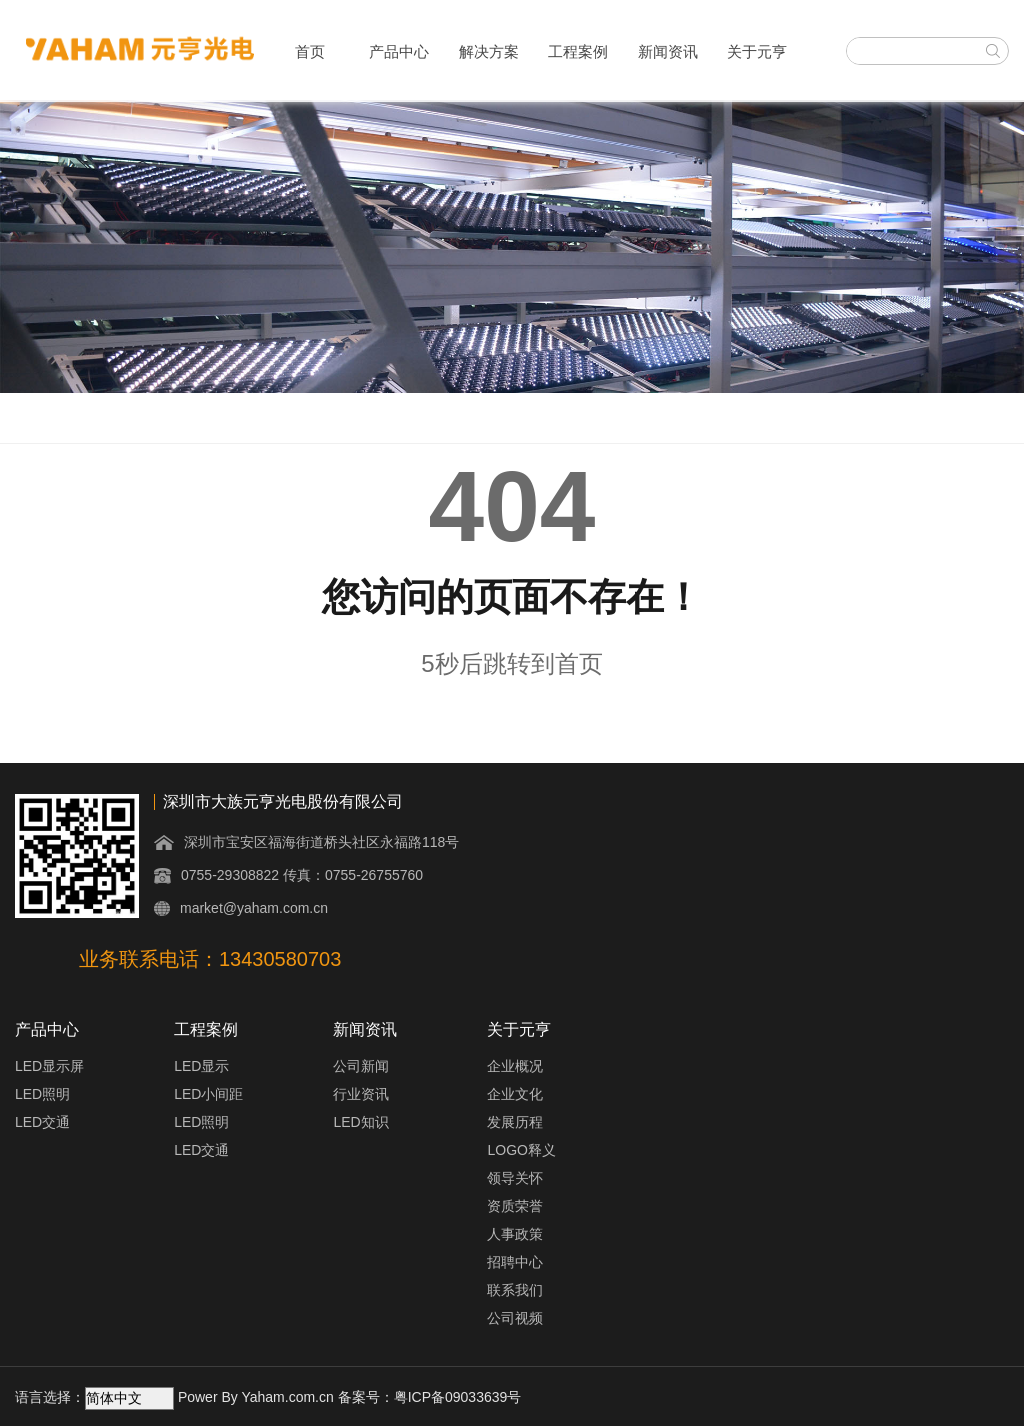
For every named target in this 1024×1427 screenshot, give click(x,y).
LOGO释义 (521, 1150)
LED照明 (42, 1094)
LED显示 (201, 1066)
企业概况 (515, 1066)
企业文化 (515, 1094)
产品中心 (399, 51)
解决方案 (489, 51)
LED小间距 (208, 1094)
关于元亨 (757, 51)
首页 (310, 51)
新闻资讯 (668, 51)
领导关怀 (515, 1178)
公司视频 (515, 1318)
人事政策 (515, 1234)
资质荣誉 (515, 1206)
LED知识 (360, 1122)
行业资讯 (361, 1094)
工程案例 (578, 51)
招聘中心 (515, 1262)
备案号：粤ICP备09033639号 (430, 1397)
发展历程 (515, 1122)
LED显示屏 (49, 1066)
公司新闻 (361, 1066)
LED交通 (42, 1122)
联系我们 (515, 1290)
